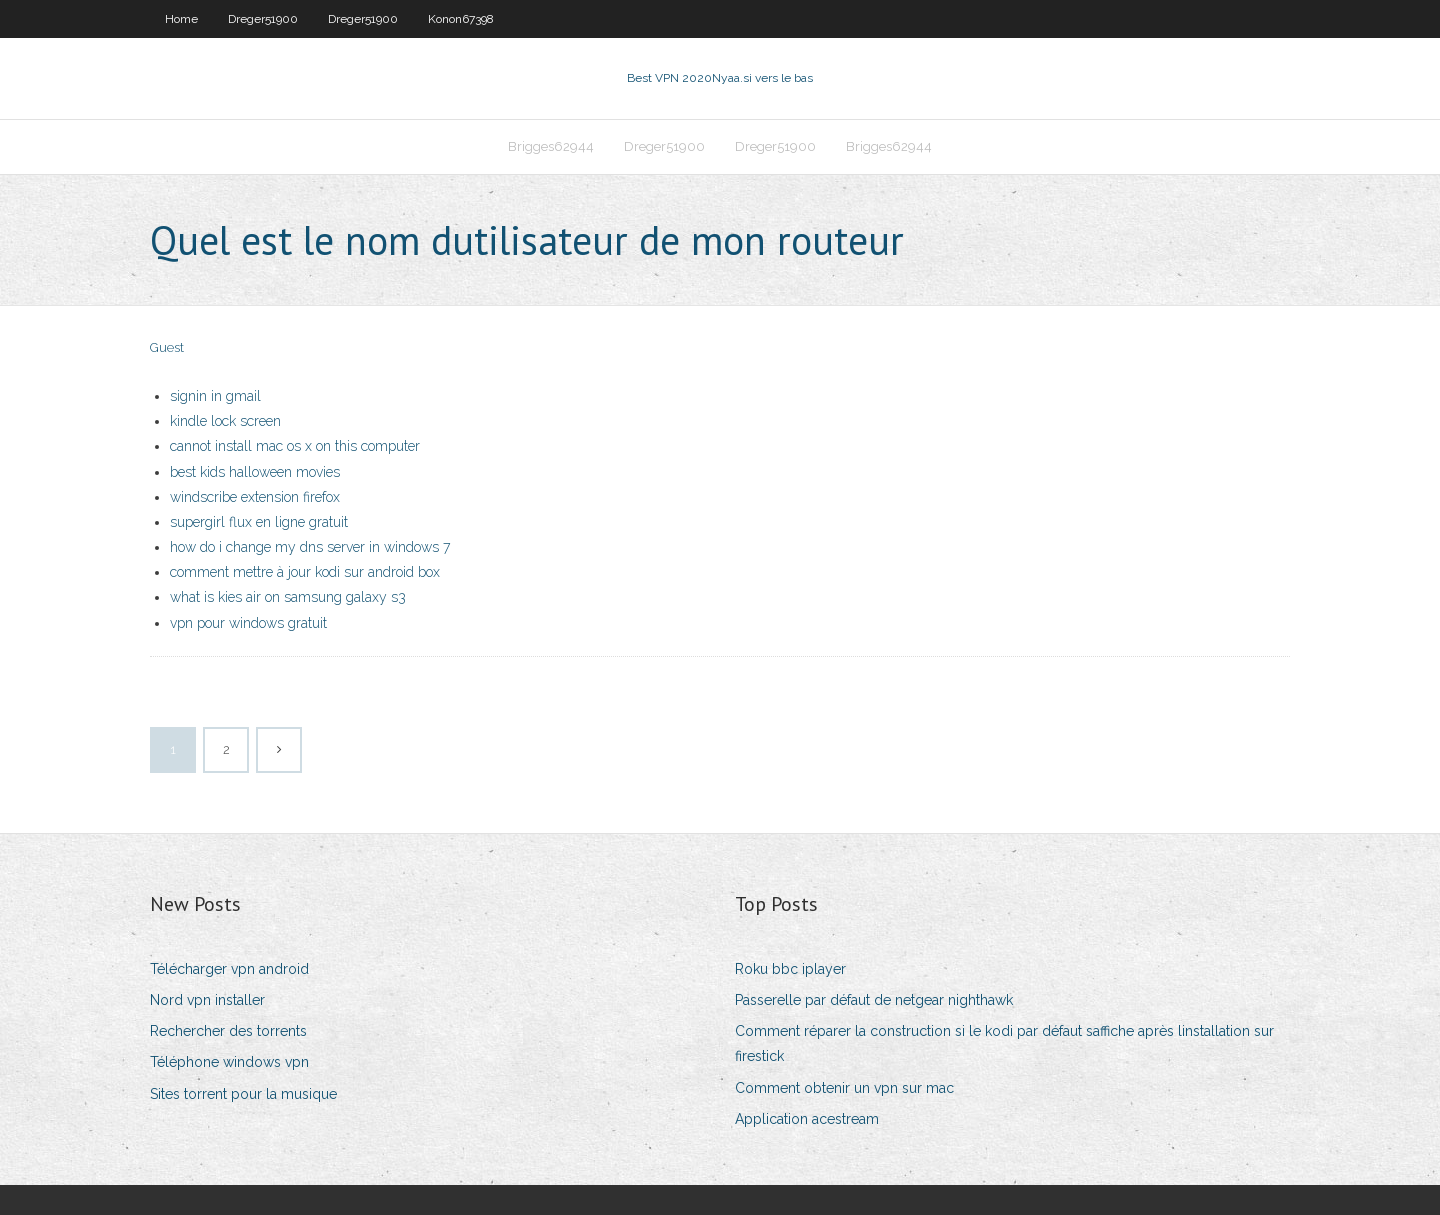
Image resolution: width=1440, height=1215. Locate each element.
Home (181, 19)
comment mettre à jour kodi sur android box (305, 572)
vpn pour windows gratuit (248, 623)
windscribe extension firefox (255, 497)
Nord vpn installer (207, 1000)
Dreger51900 (263, 19)
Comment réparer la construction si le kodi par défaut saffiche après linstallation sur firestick (1004, 1043)
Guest (167, 347)
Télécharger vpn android (229, 969)
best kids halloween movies (255, 472)
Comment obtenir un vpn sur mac (844, 1088)
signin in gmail (215, 396)
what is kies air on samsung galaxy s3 (288, 597)
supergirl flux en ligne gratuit (259, 522)
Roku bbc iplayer (790, 969)
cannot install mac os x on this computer (295, 446)
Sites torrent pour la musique (243, 1094)
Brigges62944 (551, 146)
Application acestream (807, 1119)
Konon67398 (461, 19)
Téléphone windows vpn (229, 1062)
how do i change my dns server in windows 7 (310, 547)
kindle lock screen (225, 421)
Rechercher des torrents (228, 1031)
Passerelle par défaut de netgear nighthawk (874, 1000)
